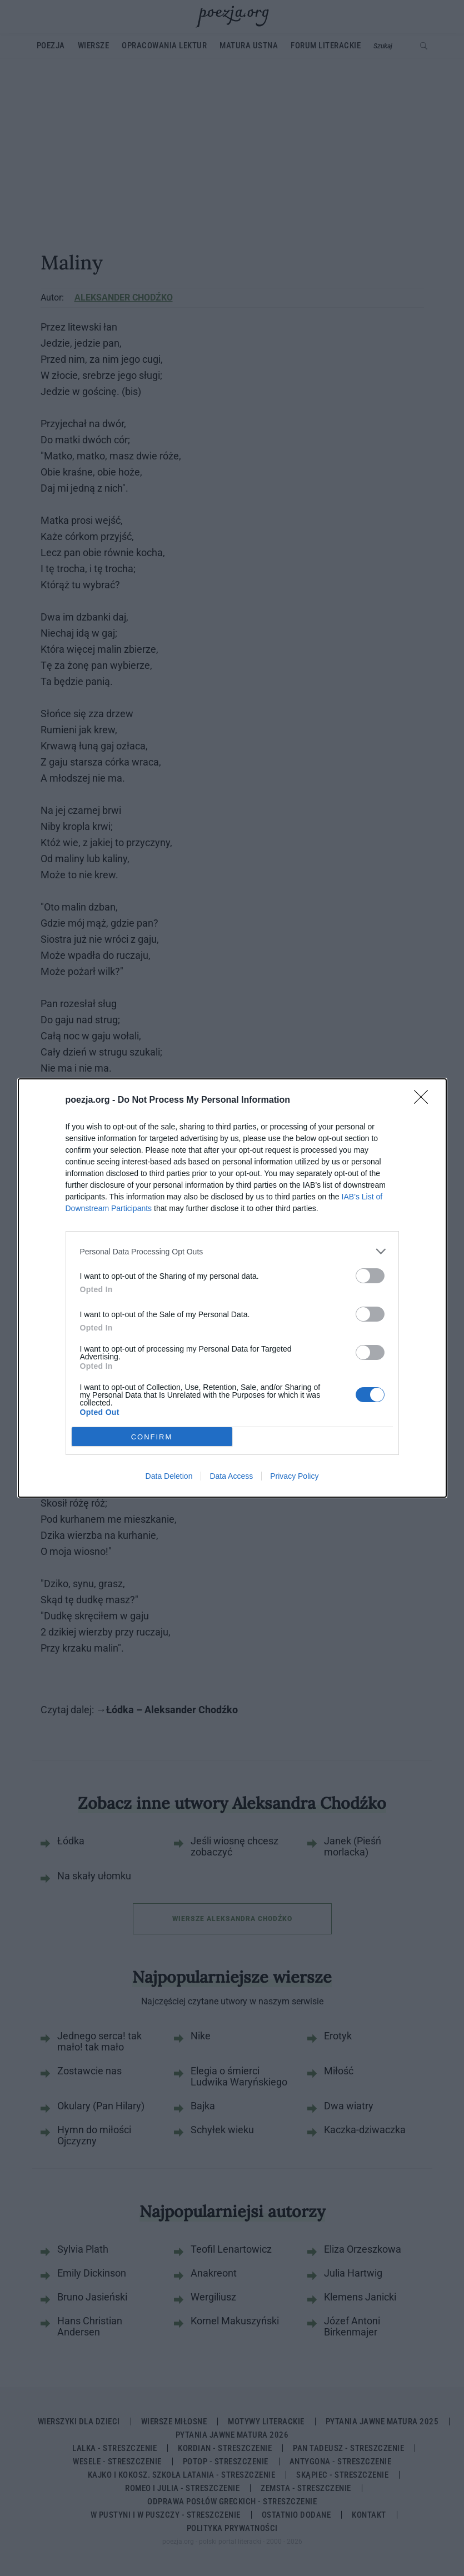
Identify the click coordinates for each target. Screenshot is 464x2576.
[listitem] (232, 1251)
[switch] (370, 1275)
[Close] (424, 1100)
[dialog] (232, 1288)
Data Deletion (169, 1476)
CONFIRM (152, 1437)
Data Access (231, 1476)
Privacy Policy (294, 1476)
